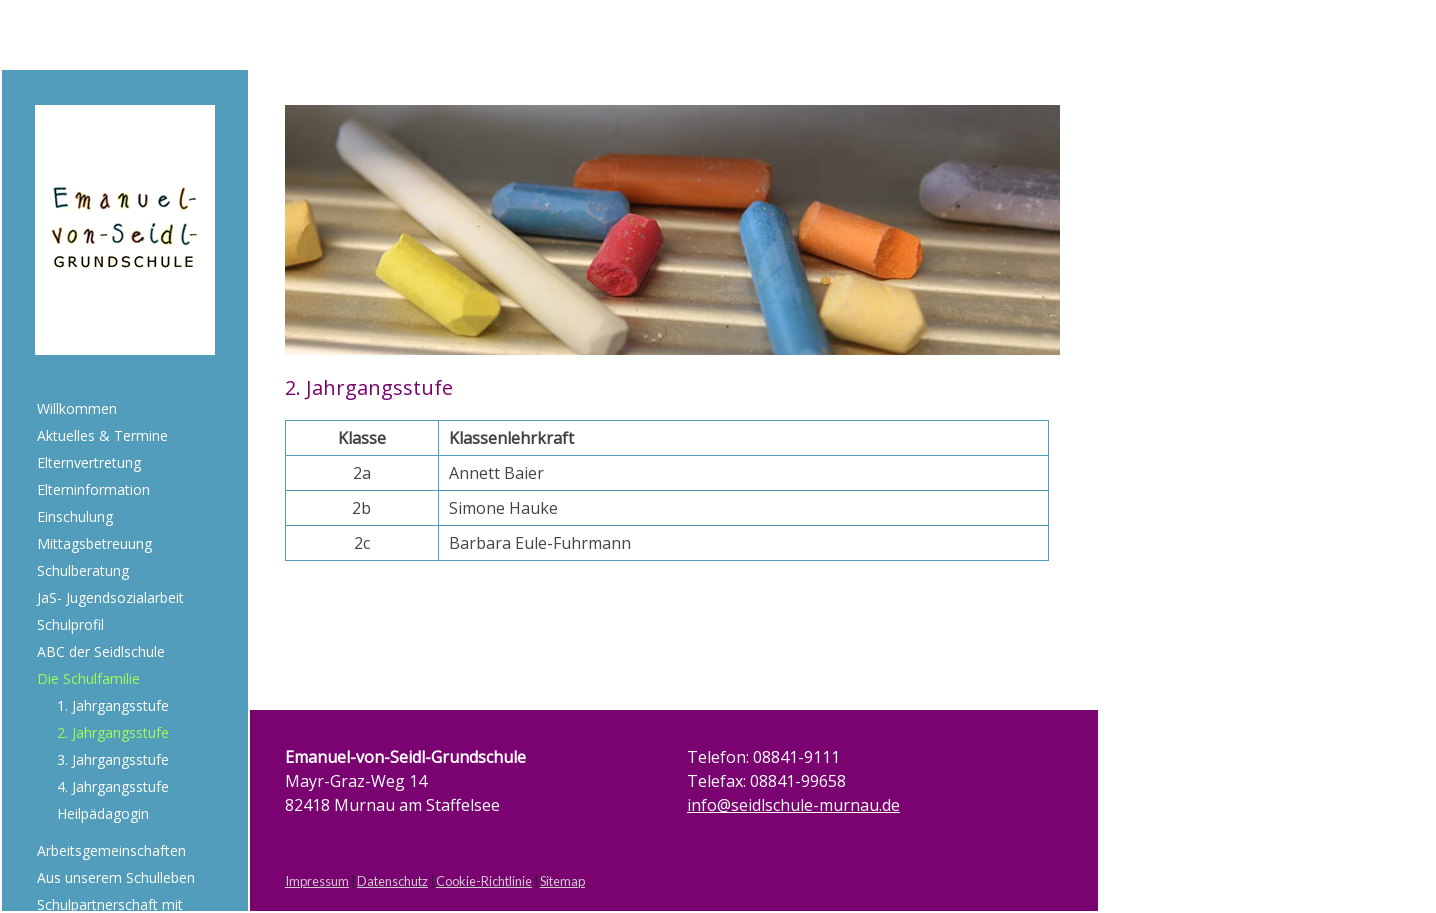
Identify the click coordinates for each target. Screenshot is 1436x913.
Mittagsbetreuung (94, 543)
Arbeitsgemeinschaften (111, 850)
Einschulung (75, 516)
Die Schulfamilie (88, 678)
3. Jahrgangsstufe (113, 759)
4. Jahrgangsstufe (113, 786)
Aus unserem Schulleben (116, 877)
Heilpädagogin (103, 813)
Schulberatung (83, 570)
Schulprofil (70, 624)
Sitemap (562, 881)
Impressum (317, 881)
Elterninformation (93, 489)
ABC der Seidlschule (101, 651)
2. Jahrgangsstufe (113, 732)
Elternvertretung (89, 462)
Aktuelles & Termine (102, 435)
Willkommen (77, 408)
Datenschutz (392, 881)
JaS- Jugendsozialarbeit (110, 597)
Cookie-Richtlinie (484, 881)
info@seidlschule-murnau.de (793, 805)
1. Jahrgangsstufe (113, 705)
